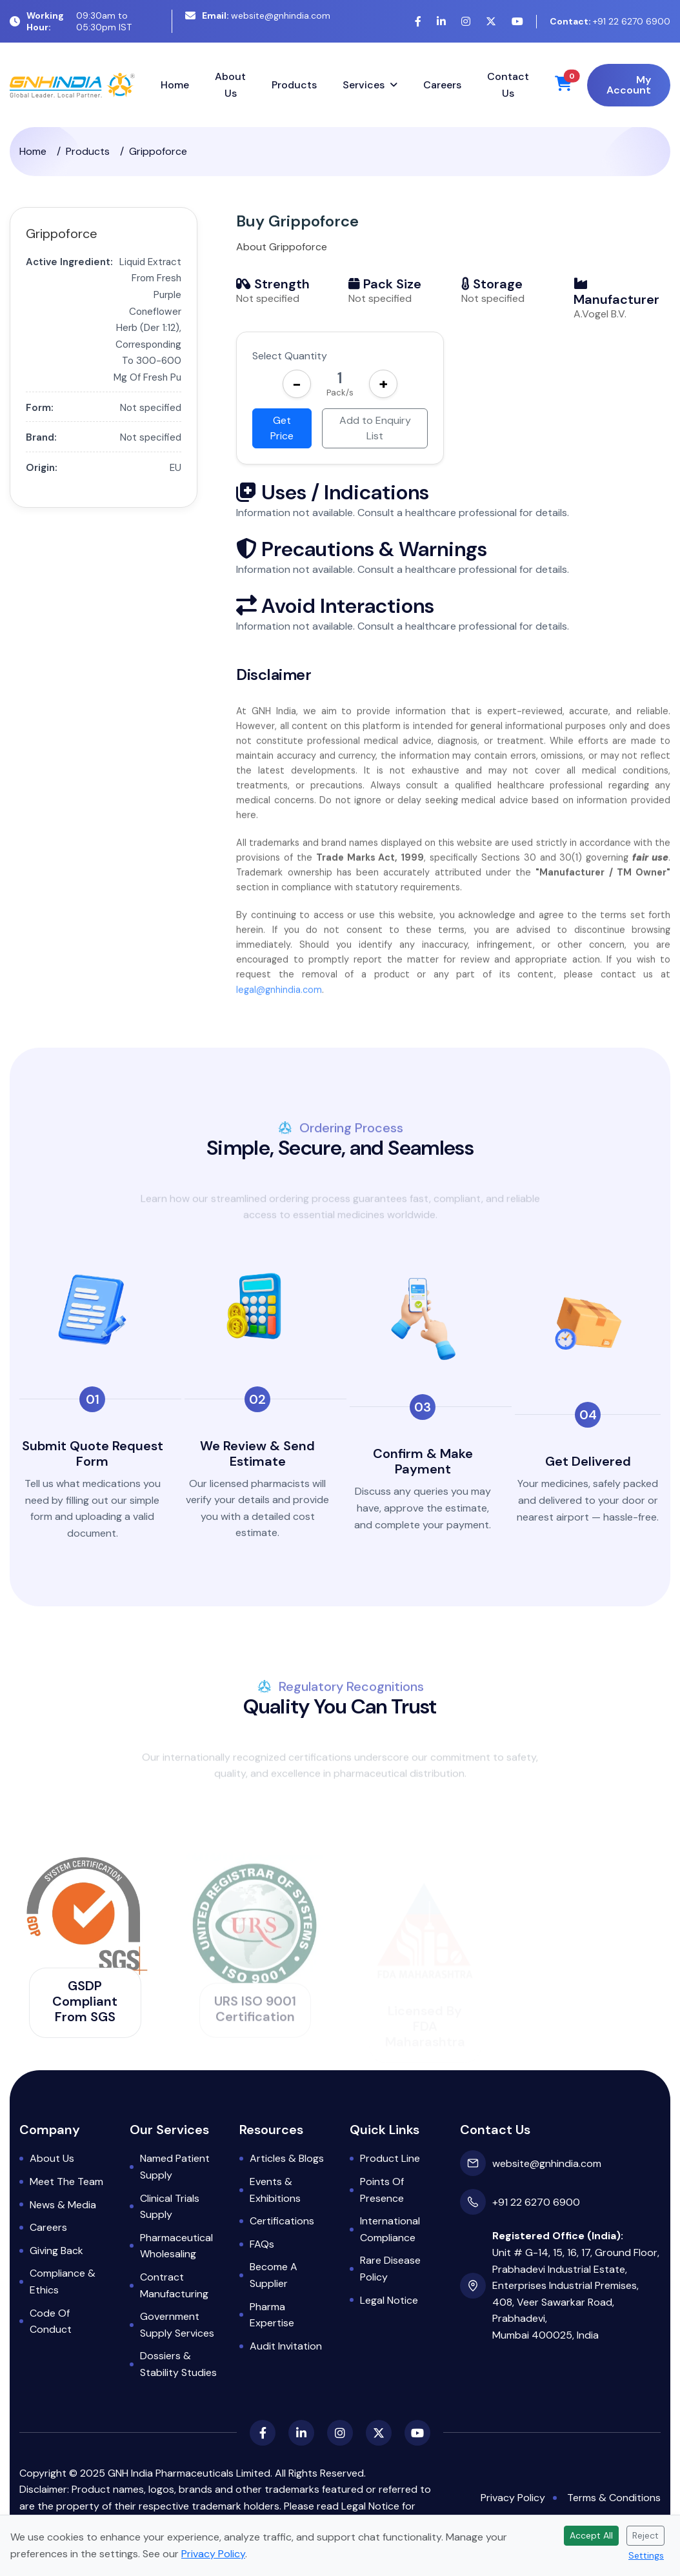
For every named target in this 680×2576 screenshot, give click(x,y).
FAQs (262, 2244)
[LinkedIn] (441, 21)
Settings (646, 2555)
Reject (645, 2535)
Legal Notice (389, 2300)
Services (364, 85)
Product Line (390, 2158)
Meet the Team (66, 2181)
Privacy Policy (513, 2497)
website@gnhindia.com (257, 15)
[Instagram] (465, 21)
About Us (230, 85)
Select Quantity (289, 356)
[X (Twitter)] (491, 21)
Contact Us (508, 85)
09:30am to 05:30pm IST (71, 21)
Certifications (282, 2221)
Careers (442, 85)
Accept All (591, 2535)
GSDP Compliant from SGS (84, 2001)
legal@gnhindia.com (279, 1007)
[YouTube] (517, 21)
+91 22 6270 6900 (610, 21)
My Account (628, 85)
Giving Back (56, 2250)
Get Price (282, 428)
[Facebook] (418, 21)
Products (294, 85)
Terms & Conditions (614, 2497)
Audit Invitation (286, 2346)
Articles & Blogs (287, 2158)
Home (175, 85)
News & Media (63, 2205)
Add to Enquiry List (375, 428)
